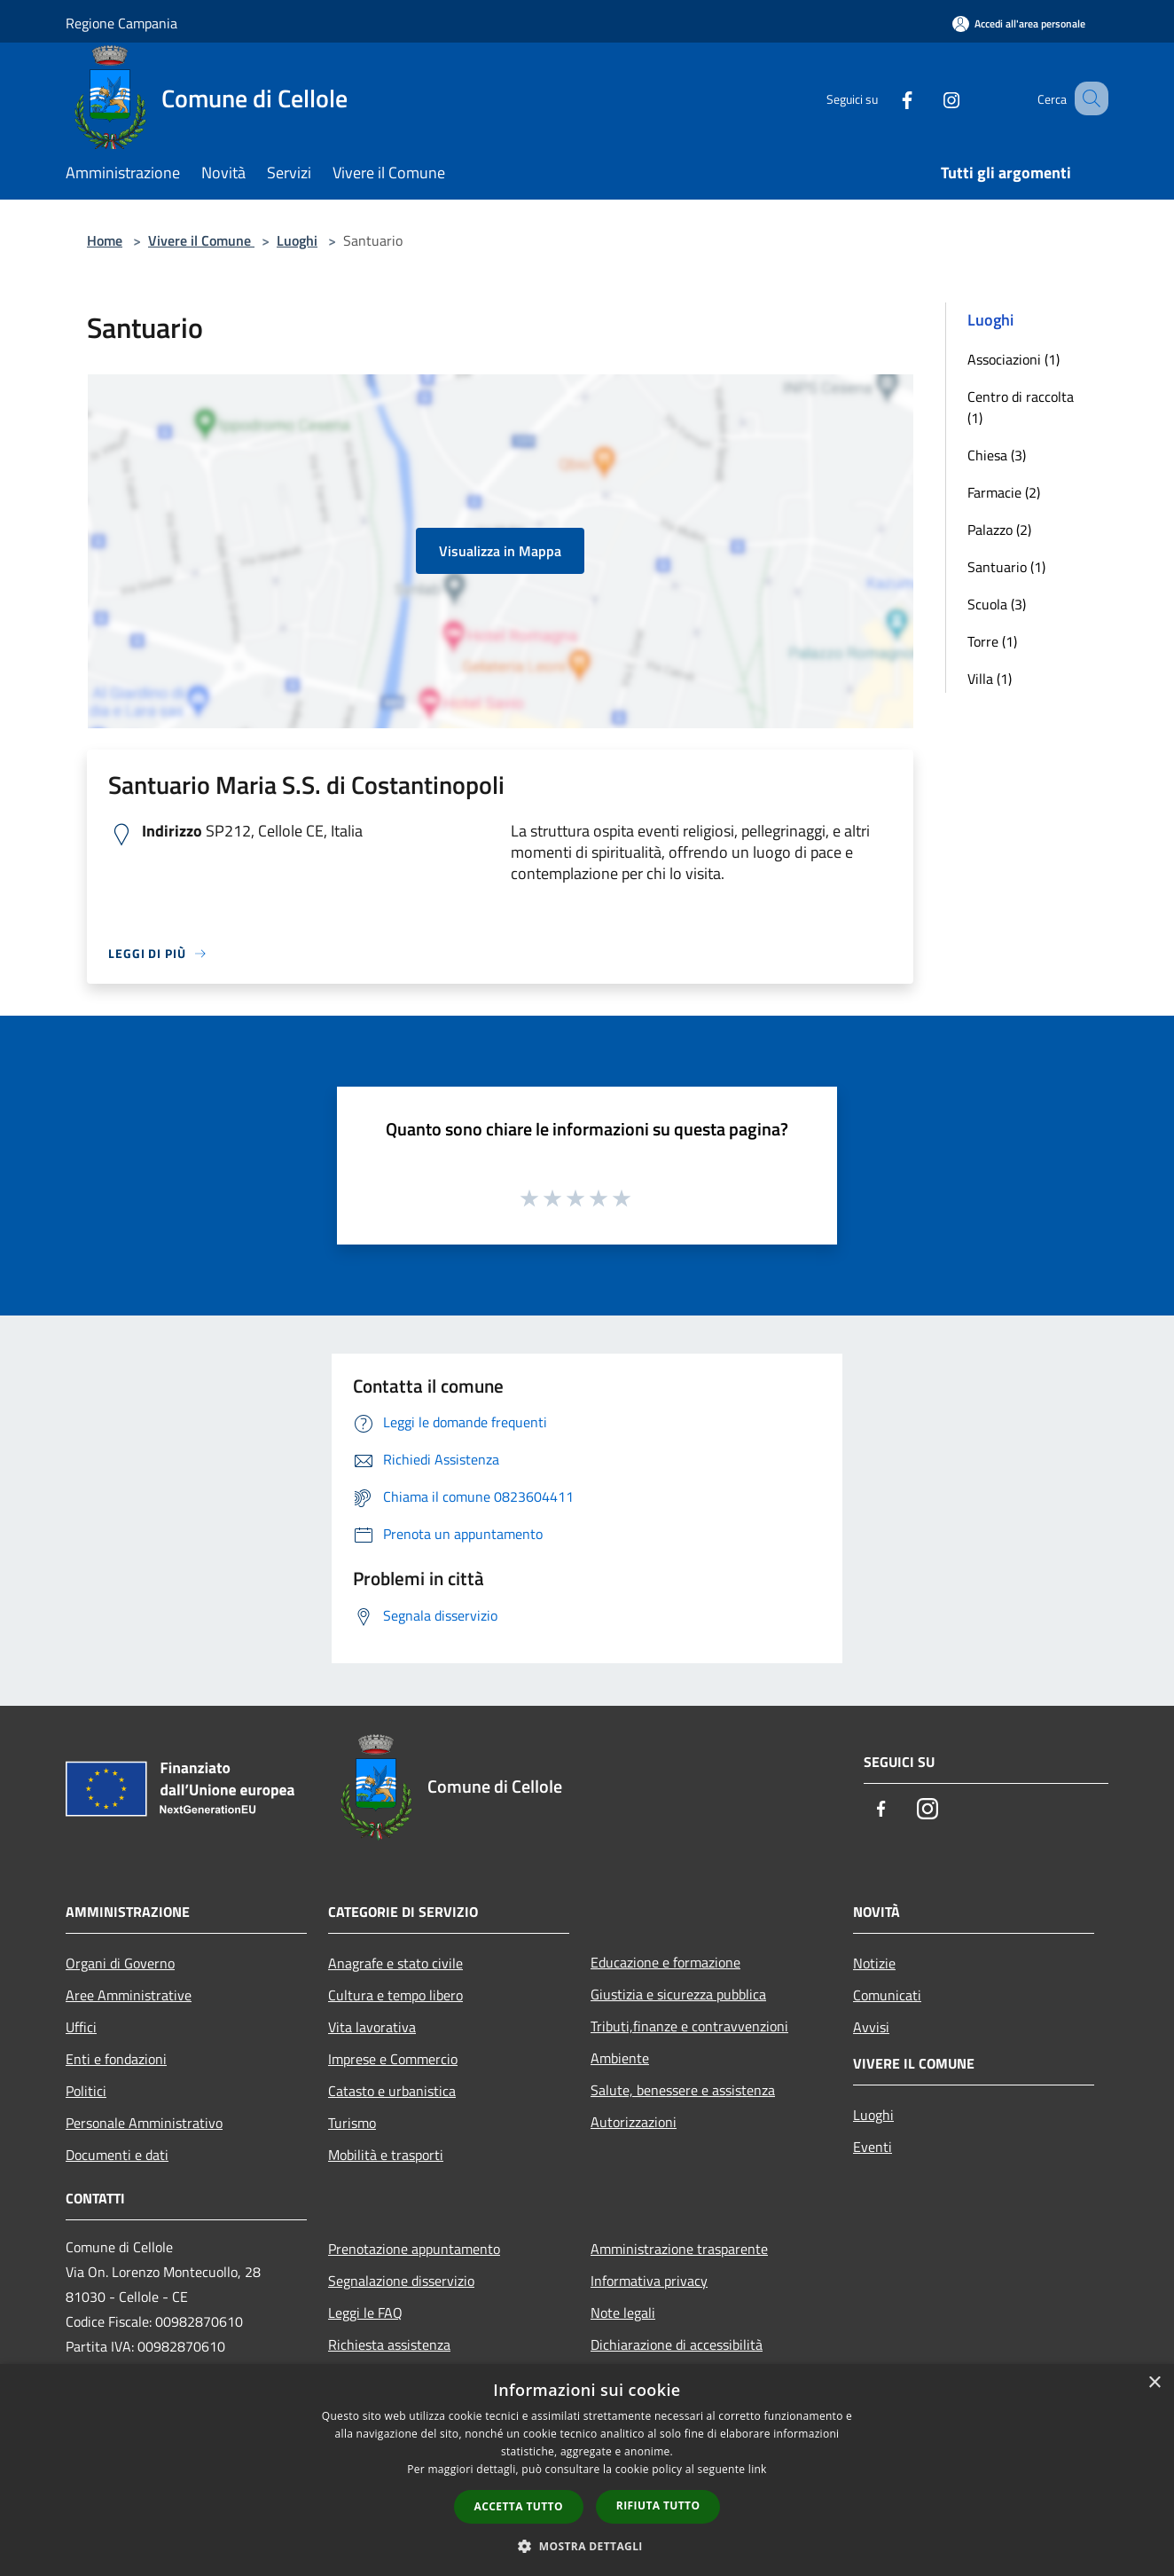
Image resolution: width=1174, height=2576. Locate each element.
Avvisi (871, 2027)
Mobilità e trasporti (385, 2154)
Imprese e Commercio (393, 2058)
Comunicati (887, 1995)
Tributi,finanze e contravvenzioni (689, 2026)
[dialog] (587, 2470)
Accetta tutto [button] (518, 2506)
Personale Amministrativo (144, 2122)
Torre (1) (992, 641)
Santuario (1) (1006, 566)
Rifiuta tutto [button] (658, 2505)
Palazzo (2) (999, 529)
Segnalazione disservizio (401, 2280)
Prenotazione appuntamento (414, 2248)
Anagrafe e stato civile (395, 1963)
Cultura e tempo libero (395, 1995)
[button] (587, 2546)
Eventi (872, 2146)
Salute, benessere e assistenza (683, 2090)
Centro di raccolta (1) (1020, 407)
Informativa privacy (649, 2280)
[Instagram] (929, 98)
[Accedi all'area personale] (1018, 23)
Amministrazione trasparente (679, 2248)
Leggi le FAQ (365, 2312)
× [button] (1154, 2383)
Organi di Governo (120, 1963)
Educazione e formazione (665, 1962)
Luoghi (297, 240)
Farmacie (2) (1003, 492)
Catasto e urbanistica (392, 2090)
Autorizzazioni (634, 2121)
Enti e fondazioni (116, 2058)
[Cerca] (1087, 98)
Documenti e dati (117, 2154)
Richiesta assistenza (389, 2344)
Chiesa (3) (996, 455)
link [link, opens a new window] (757, 2469)
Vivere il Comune (201, 240)
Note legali (623, 2312)
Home (104, 240)
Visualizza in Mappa (500, 551)
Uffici (81, 2027)
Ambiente (620, 2058)
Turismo (352, 2122)
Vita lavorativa (372, 2027)
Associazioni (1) (1013, 359)
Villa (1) (989, 678)
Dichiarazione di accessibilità (677, 2344)
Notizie (874, 1963)
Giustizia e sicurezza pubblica (678, 1994)
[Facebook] (885, 98)
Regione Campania (121, 23)
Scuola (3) (996, 604)
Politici (86, 2090)
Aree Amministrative (129, 1995)
